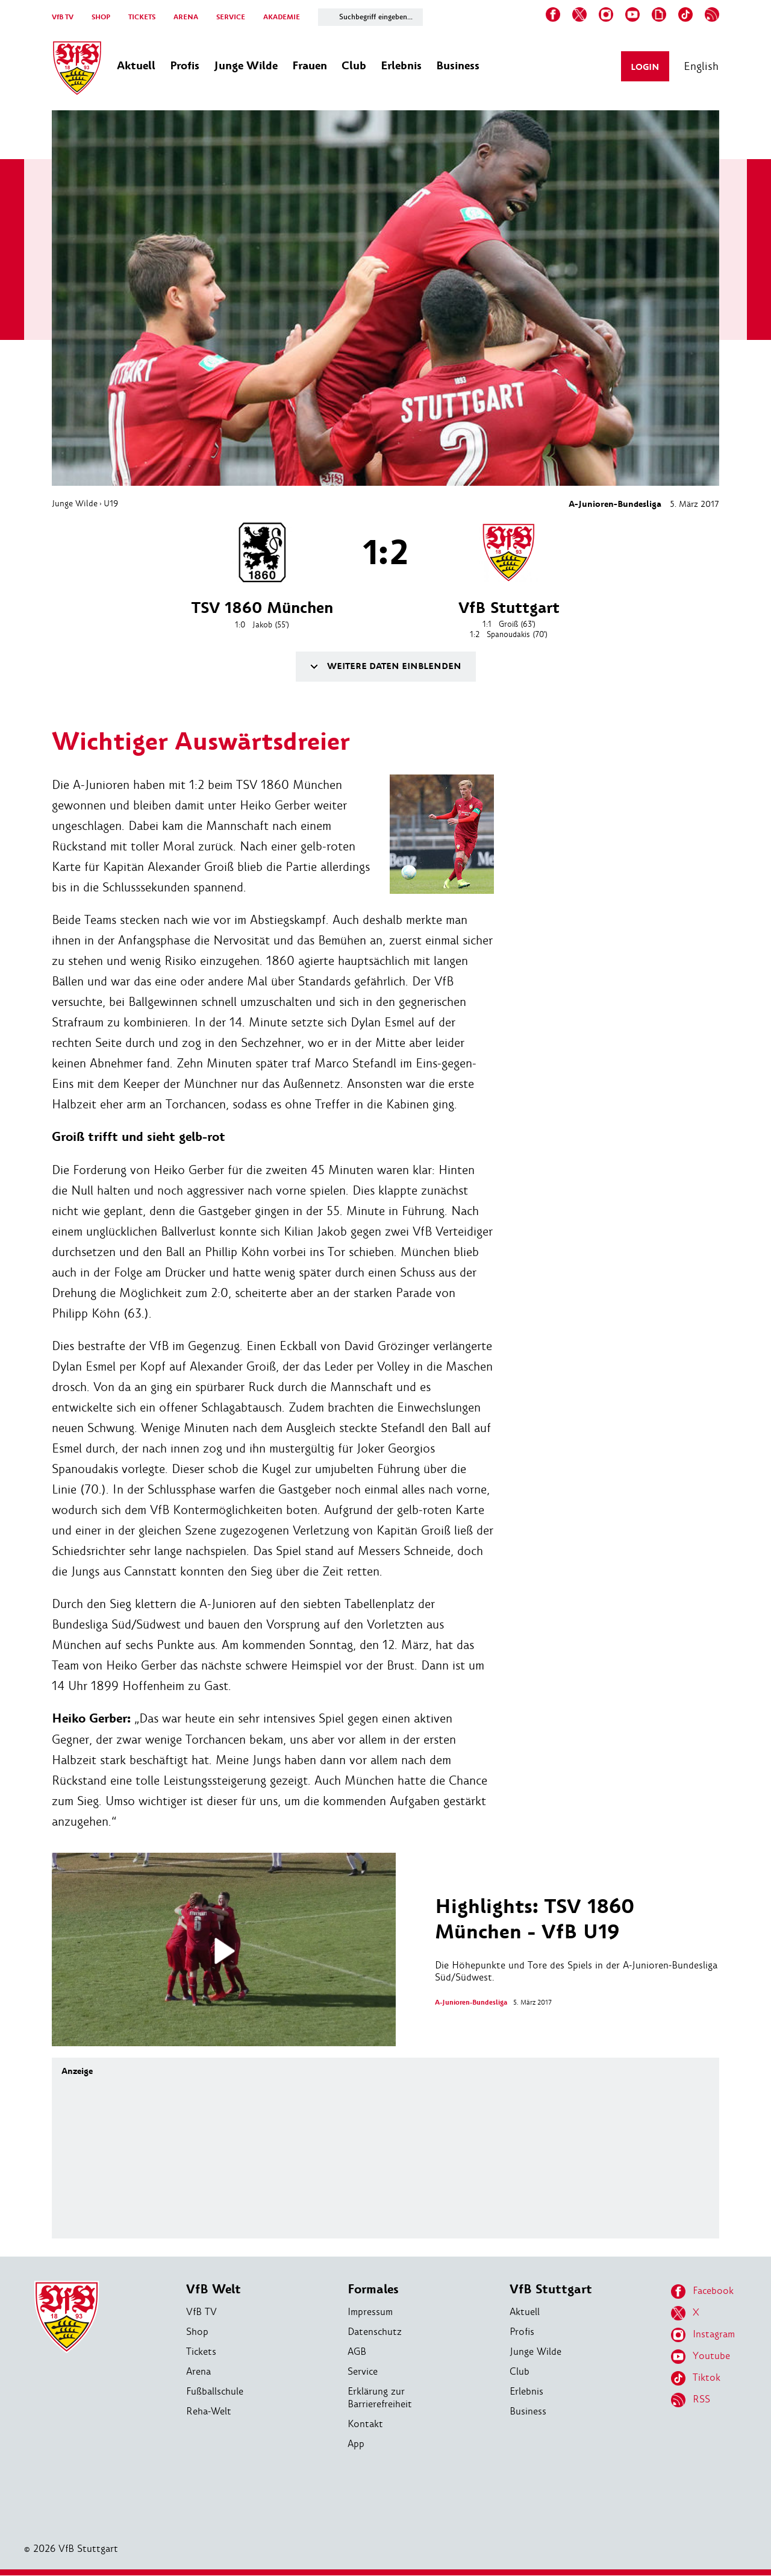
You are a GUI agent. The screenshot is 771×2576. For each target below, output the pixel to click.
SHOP (101, 17)
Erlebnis (526, 2392)
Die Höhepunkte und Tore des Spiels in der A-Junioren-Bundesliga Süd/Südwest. (577, 1939)
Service (363, 2372)
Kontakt (365, 2424)
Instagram (703, 2335)
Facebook (702, 2292)
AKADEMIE (281, 17)
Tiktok (695, 2379)
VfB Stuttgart (551, 2290)
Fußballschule (214, 2392)
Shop (197, 2332)
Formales (373, 2290)
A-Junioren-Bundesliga (615, 504)
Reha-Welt (208, 2411)
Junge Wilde (75, 503)
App (356, 2444)
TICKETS (141, 17)
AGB (357, 2352)
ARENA (185, 17)
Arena (198, 2372)
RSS (690, 2400)
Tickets (201, 2352)
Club (519, 2372)
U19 (111, 503)
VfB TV (62, 17)
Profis (522, 2332)
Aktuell (525, 2312)
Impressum (370, 2312)
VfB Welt (213, 2290)
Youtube (700, 2357)
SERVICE (230, 17)
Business (528, 2411)
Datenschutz (375, 2332)
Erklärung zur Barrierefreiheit (380, 2398)
